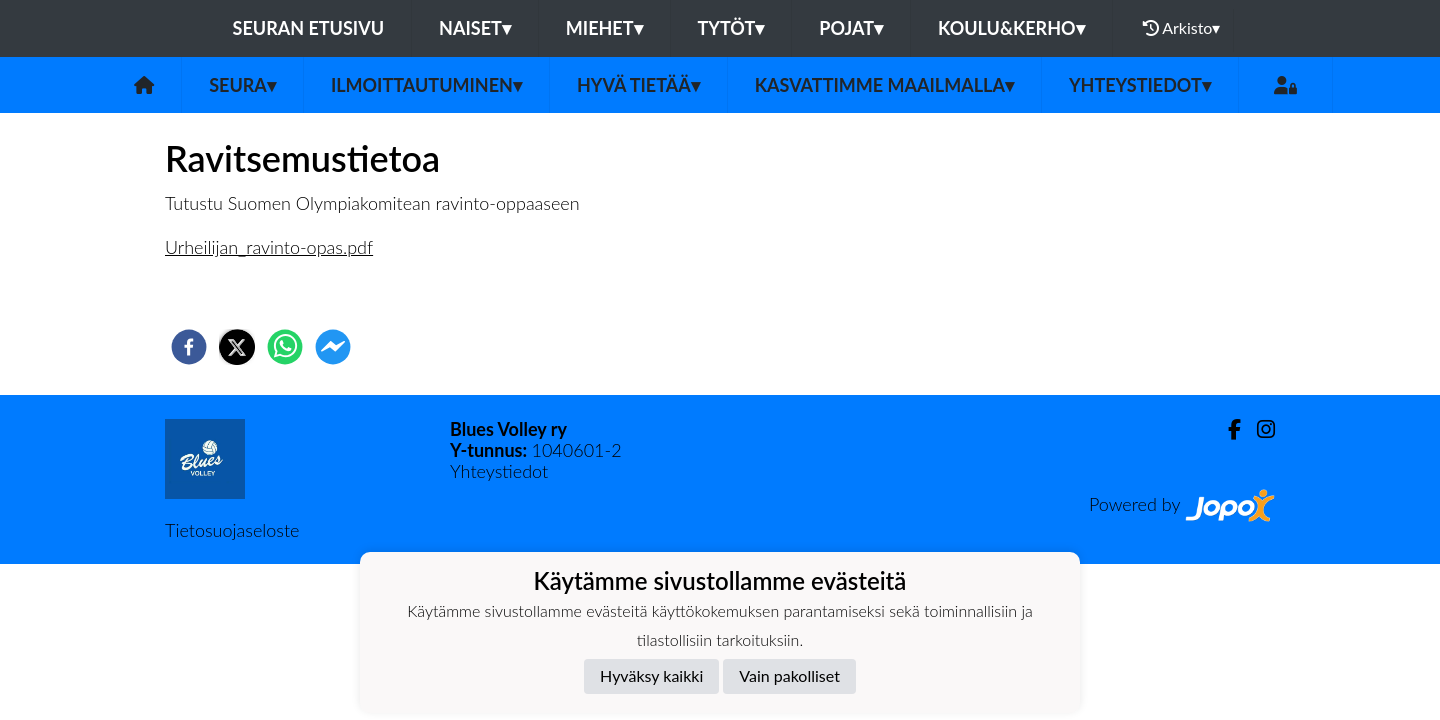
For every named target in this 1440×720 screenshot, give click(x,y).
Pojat (851, 28)
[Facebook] (1226, 429)
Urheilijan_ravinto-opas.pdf (269, 247)
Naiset (475, 28)
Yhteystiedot (1140, 85)
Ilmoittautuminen (426, 85)
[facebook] (189, 347)
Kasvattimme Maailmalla (884, 85)
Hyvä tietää (638, 85)
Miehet (604, 28)
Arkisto (1182, 28)
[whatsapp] (285, 347)
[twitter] (237, 347)
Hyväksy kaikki (651, 675)
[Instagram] (1258, 429)
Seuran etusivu (309, 28)
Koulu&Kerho (1011, 28)
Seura (242, 85)
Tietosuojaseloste (232, 530)
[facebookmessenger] (333, 347)
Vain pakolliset (789, 675)
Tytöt (731, 28)
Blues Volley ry (508, 429)
